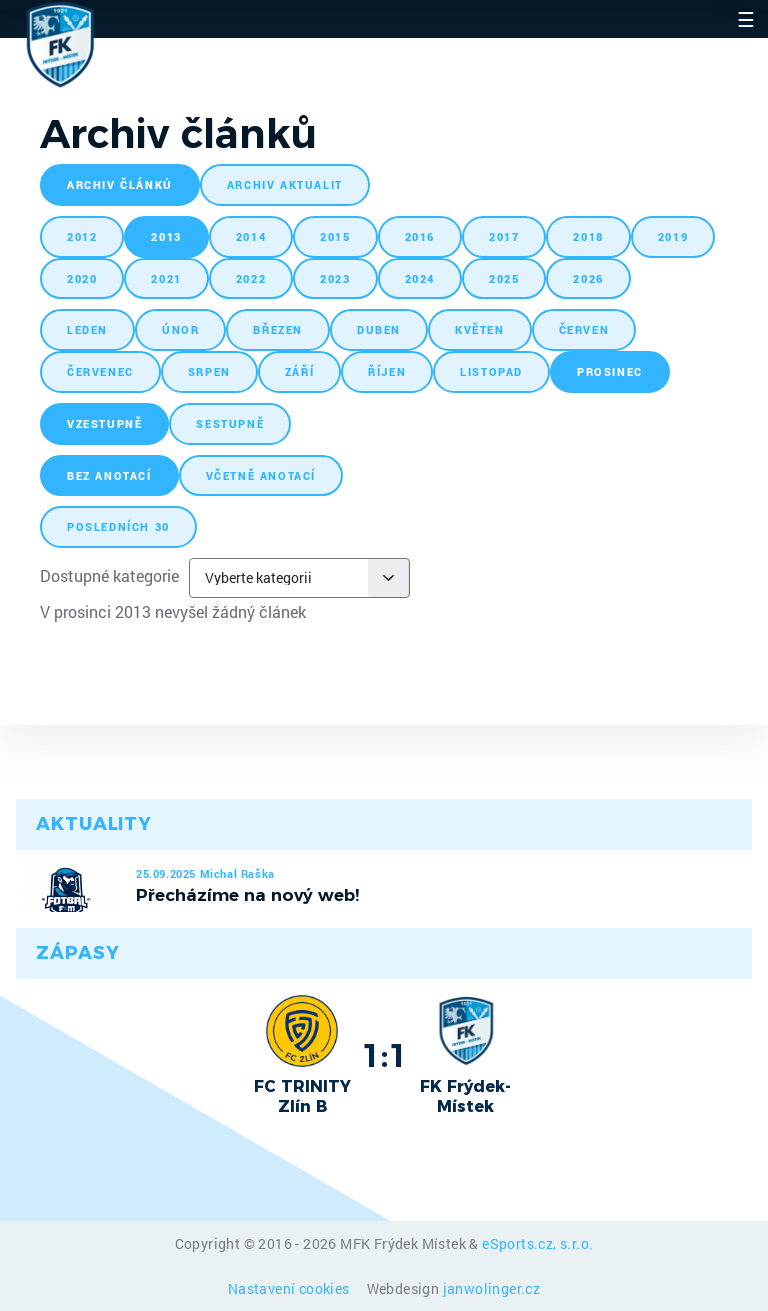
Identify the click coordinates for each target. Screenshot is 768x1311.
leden (87, 329)
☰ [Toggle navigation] (746, 19)
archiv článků (120, 184)
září (299, 371)
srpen (209, 371)
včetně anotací (261, 475)
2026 (588, 278)
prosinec (610, 371)
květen (480, 329)
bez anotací (109, 475)
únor (180, 329)
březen (278, 329)
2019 (673, 236)
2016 (420, 236)
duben (379, 329)
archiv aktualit (285, 184)
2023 (335, 278)
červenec (100, 371)
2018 (588, 236)
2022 (251, 278)
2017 (504, 236)
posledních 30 (118, 526)
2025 (504, 278)
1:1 (384, 1055)
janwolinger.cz (492, 1288)
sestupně (230, 423)
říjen (387, 371)
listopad (491, 371)
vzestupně (104, 423)
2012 (82, 236)
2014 (251, 236)
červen (584, 329)
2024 (420, 278)
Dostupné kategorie (109, 575)
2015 (335, 236)
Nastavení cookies (290, 1288)
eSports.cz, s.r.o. (537, 1243)
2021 (166, 278)
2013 (166, 236)
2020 (82, 278)
